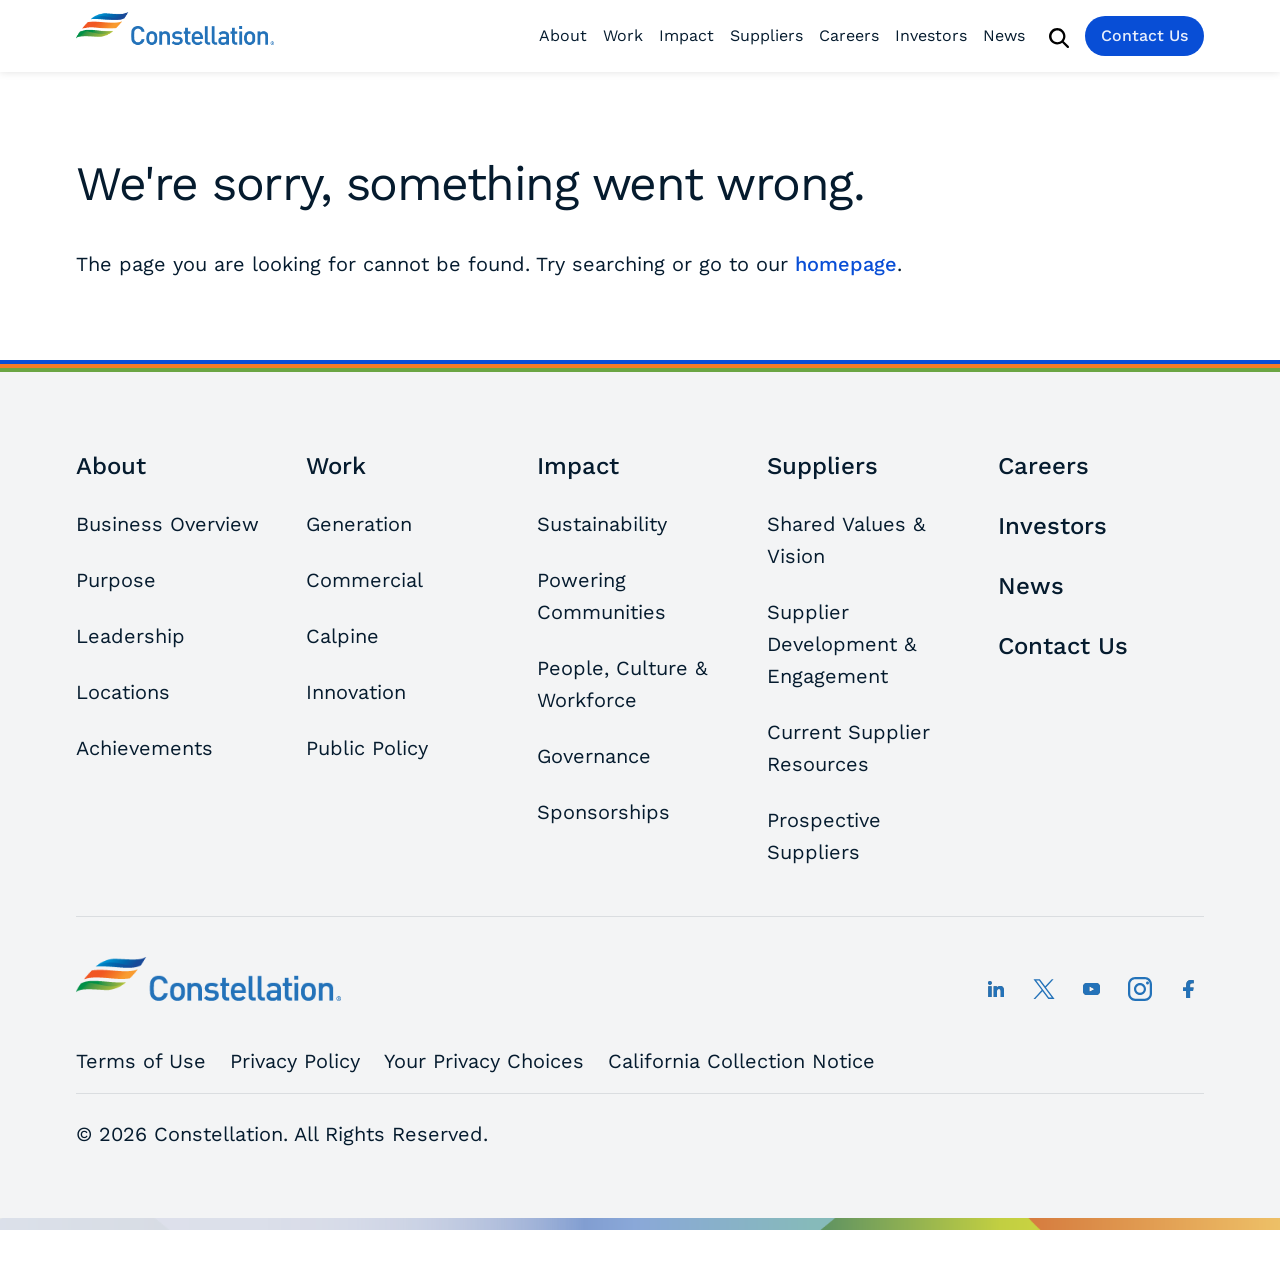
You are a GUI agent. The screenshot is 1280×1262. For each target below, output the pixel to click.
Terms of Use (141, 1061)
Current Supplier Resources (848, 748)
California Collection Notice (741, 1061)
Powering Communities (601, 596)
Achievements (144, 748)
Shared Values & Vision (846, 540)
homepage (846, 264)
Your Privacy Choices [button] (484, 1061)
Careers (849, 35)
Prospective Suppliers (824, 836)
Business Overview (167, 524)
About (563, 35)
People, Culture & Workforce (622, 684)
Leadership (130, 636)
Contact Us (1144, 35)
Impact (686, 35)
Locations (123, 692)
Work (623, 35)
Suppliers (766, 35)
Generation (359, 524)
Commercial (364, 580)
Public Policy (367, 748)
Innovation (356, 692)
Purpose (116, 580)
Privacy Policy (295, 1061)
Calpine (342, 636)
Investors (931, 35)
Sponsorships (603, 812)
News (1004, 35)
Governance (594, 756)
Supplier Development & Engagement (841, 644)
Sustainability (602, 524)
